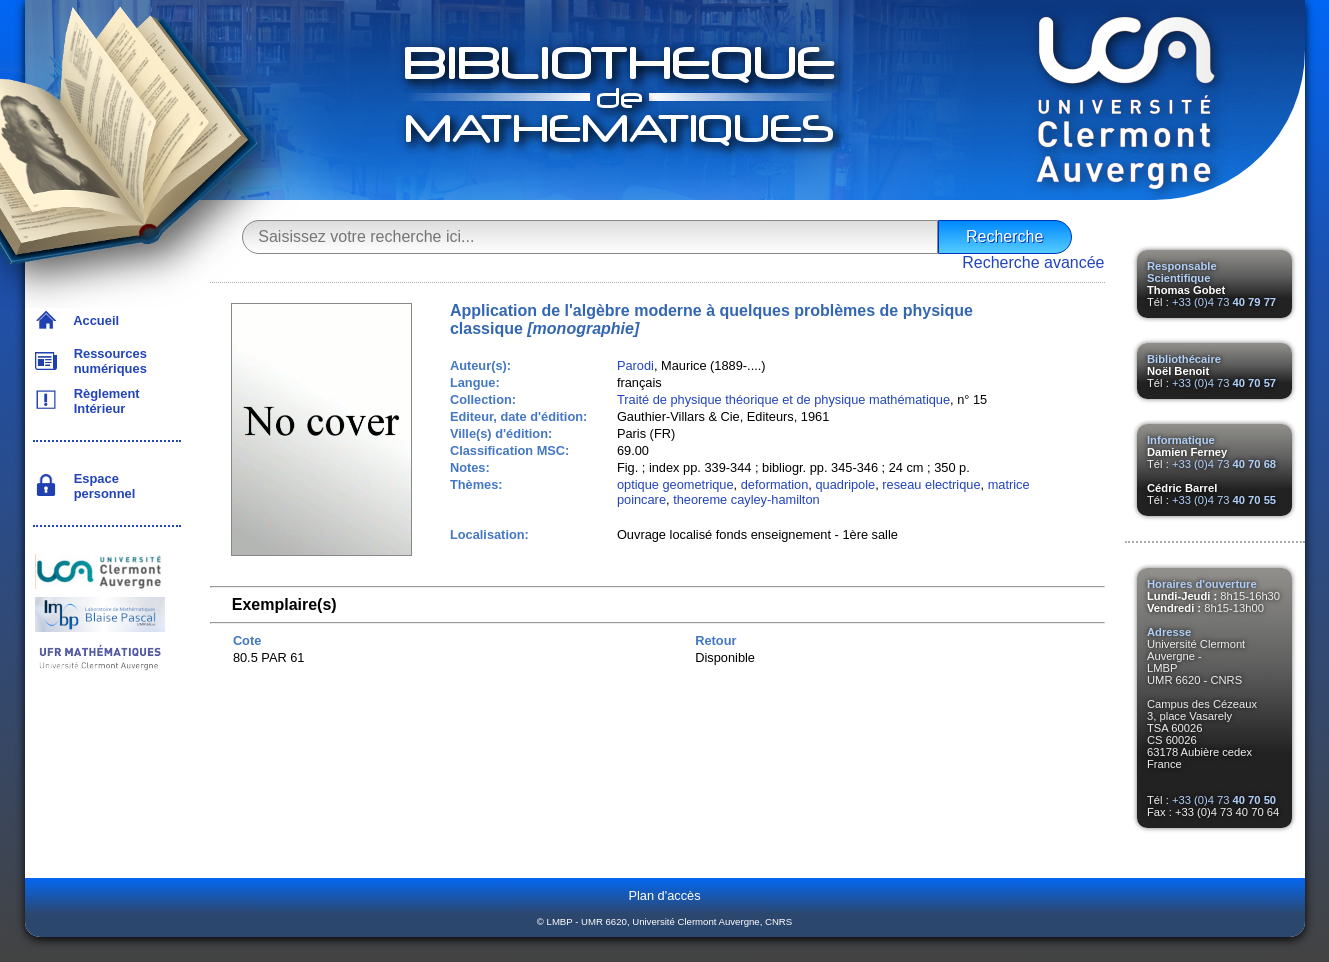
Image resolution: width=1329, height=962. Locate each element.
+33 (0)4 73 (1224, 302)
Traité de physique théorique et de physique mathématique (783, 399)
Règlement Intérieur (103, 401)
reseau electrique (931, 484)
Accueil (93, 320)
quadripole (845, 484)
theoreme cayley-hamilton (746, 499)
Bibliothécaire (1184, 359)
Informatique (1181, 440)
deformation (775, 484)
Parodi (635, 365)
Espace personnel (101, 486)
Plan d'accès (664, 895)
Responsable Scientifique (1182, 272)
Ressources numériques (107, 361)
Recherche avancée (1033, 262)
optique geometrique (675, 484)
